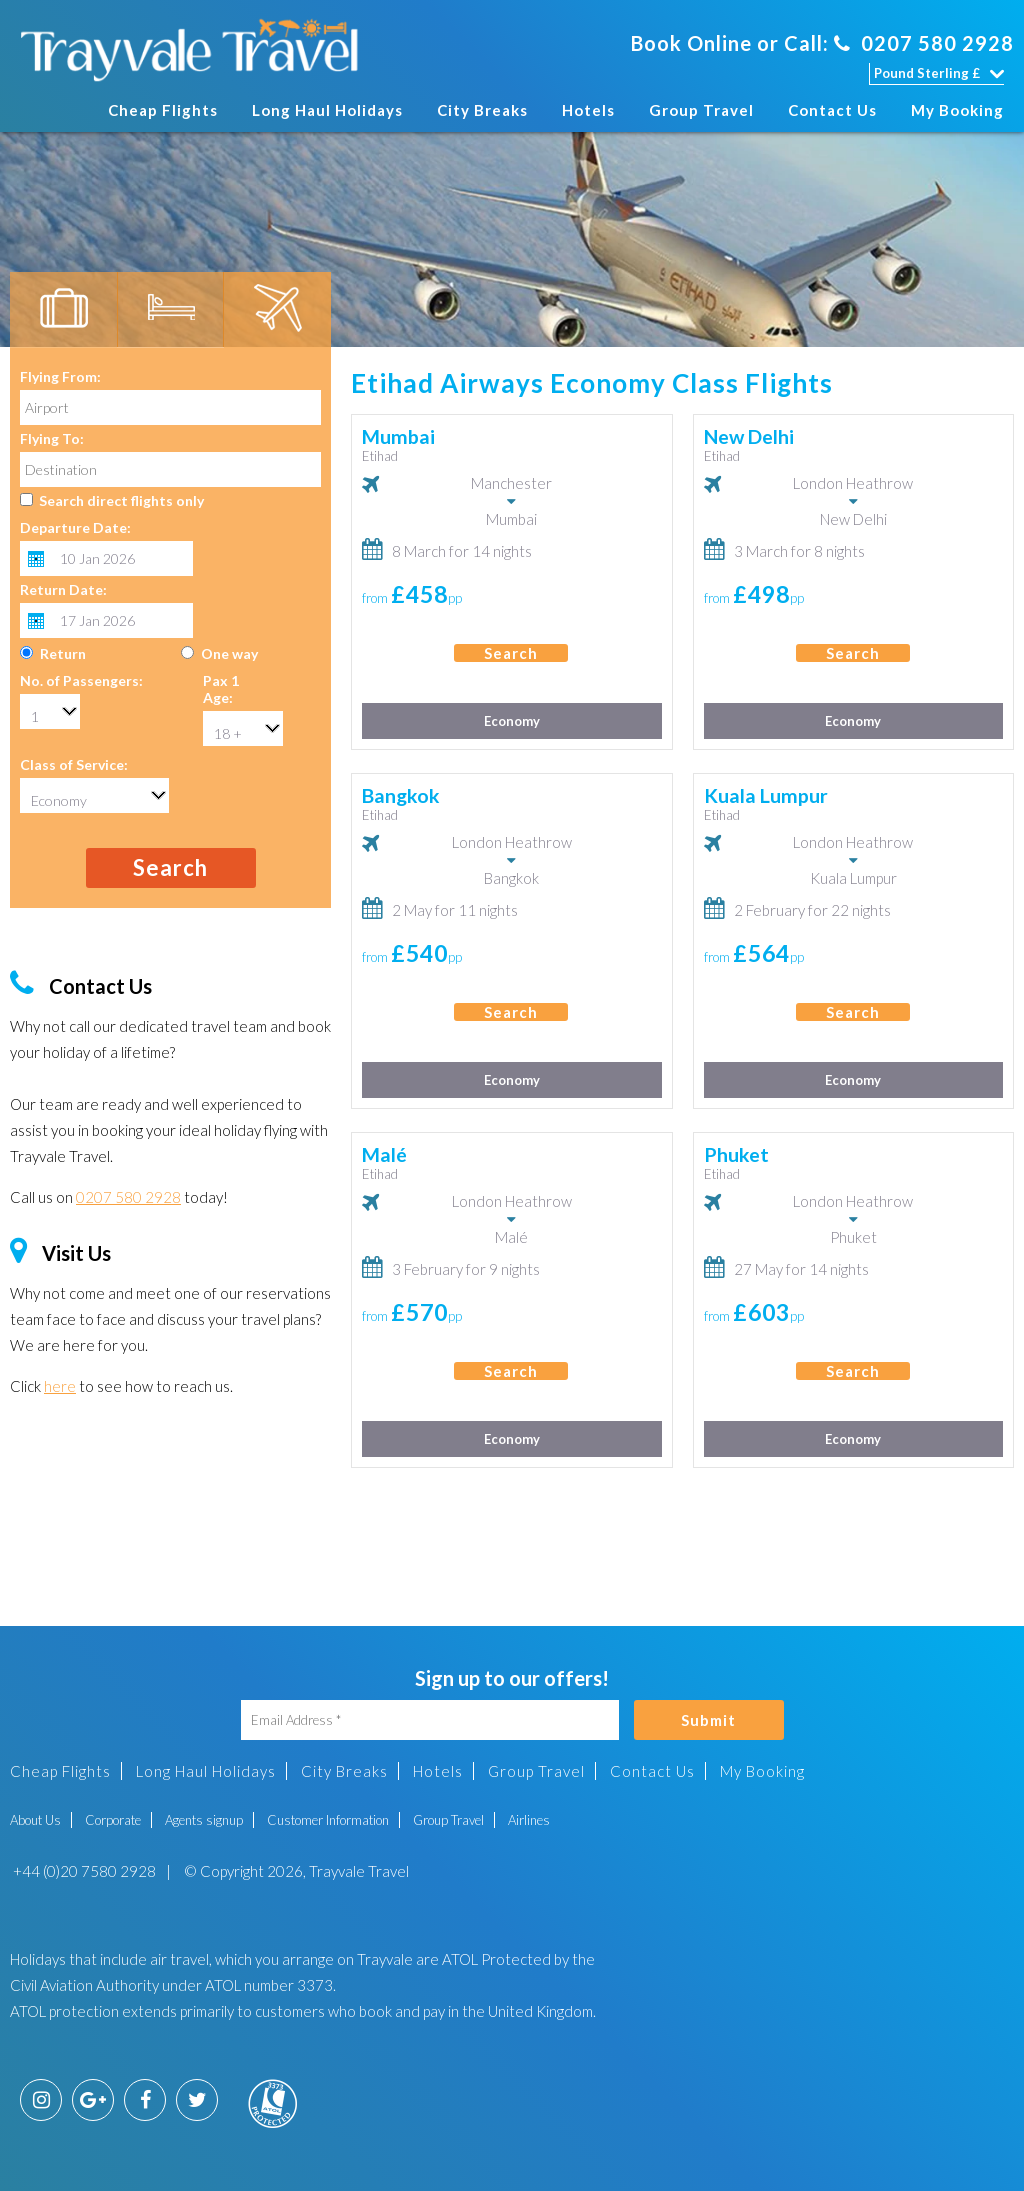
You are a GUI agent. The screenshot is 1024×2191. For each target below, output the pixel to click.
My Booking (957, 110)
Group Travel (701, 110)
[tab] (63, 310)
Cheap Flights (163, 110)
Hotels (588, 110)
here (60, 1386)
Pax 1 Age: (221, 689)
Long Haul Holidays (327, 110)
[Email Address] (430, 1720)
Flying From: (60, 376)
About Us (35, 1820)
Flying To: (52, 438)
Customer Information (328, 1820)
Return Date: (63, 589)
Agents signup (204, 1820)
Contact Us (832, 110)
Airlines (529, 1820)
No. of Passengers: (81, 680)
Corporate (113, 1820)
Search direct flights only (121, 500)
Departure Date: (75, 527)
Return (63, 653)
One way (229, 653)
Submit (708, 1720)
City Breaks (482, 110)
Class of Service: (74, 764)
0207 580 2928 (924, 43)
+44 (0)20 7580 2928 (83, 1871)
